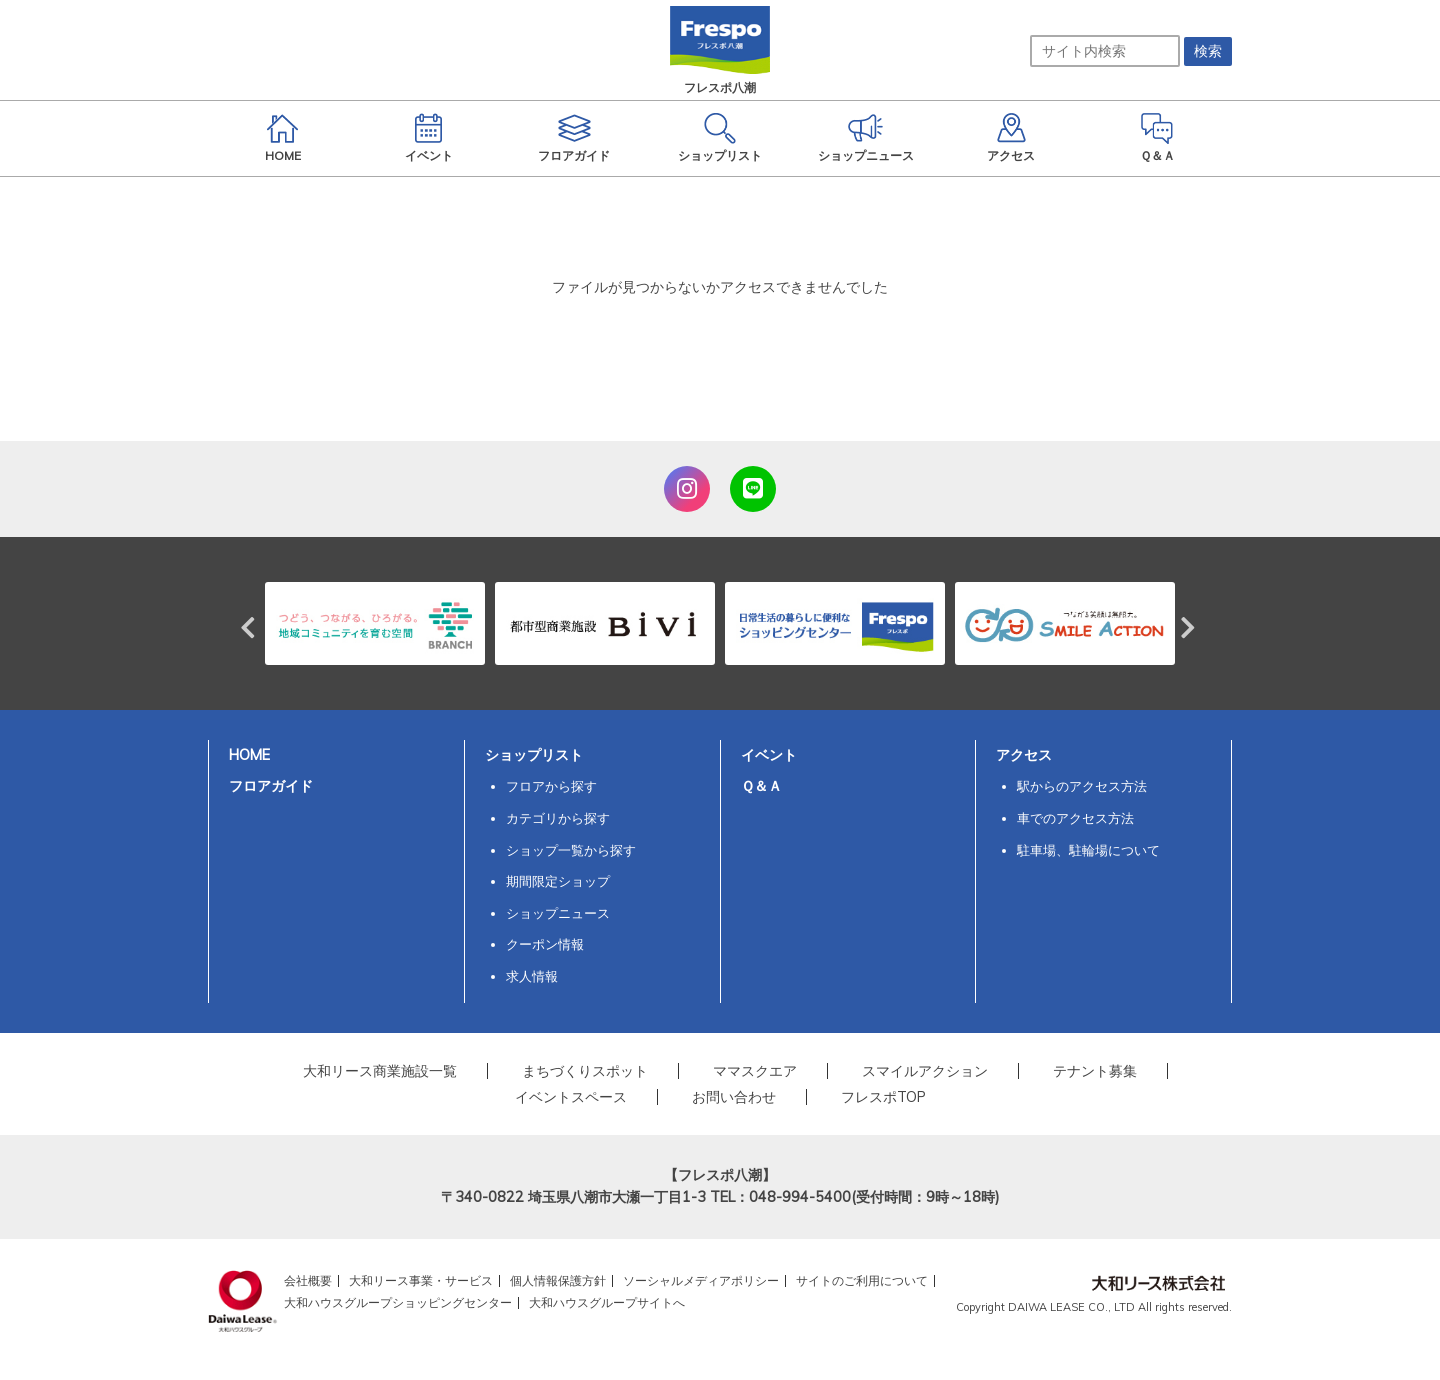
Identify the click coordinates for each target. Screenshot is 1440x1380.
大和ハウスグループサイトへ (607, 1302)
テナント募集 (1095, 1071)
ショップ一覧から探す (571, 850)
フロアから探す (551, 786)
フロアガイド (271, 786)
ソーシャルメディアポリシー (701, 1280)
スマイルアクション (925, 1071)
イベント (769, 755)
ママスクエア (755, 1071)
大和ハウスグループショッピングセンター (398, 1302)
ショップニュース (558, 913)
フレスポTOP (883, 1097)
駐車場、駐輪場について (1088, 850)
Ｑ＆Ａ (761, 786)
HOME (249, 755)
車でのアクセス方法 (1075, 818)
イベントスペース (571, 1097)
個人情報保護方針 (558, 1280)
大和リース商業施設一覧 (380, 1071)
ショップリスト (534, 755)
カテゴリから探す (558, 818)
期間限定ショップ (558, 881)
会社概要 (308, 1280)
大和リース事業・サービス (421, 1280)
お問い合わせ (734, 1097)
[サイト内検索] (1105, 51)
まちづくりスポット (585, 1071)
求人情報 (532, 976)
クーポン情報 (545, 944)
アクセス (1024, 755)
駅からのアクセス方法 (1082, 786)
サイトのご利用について (862, 1280)
